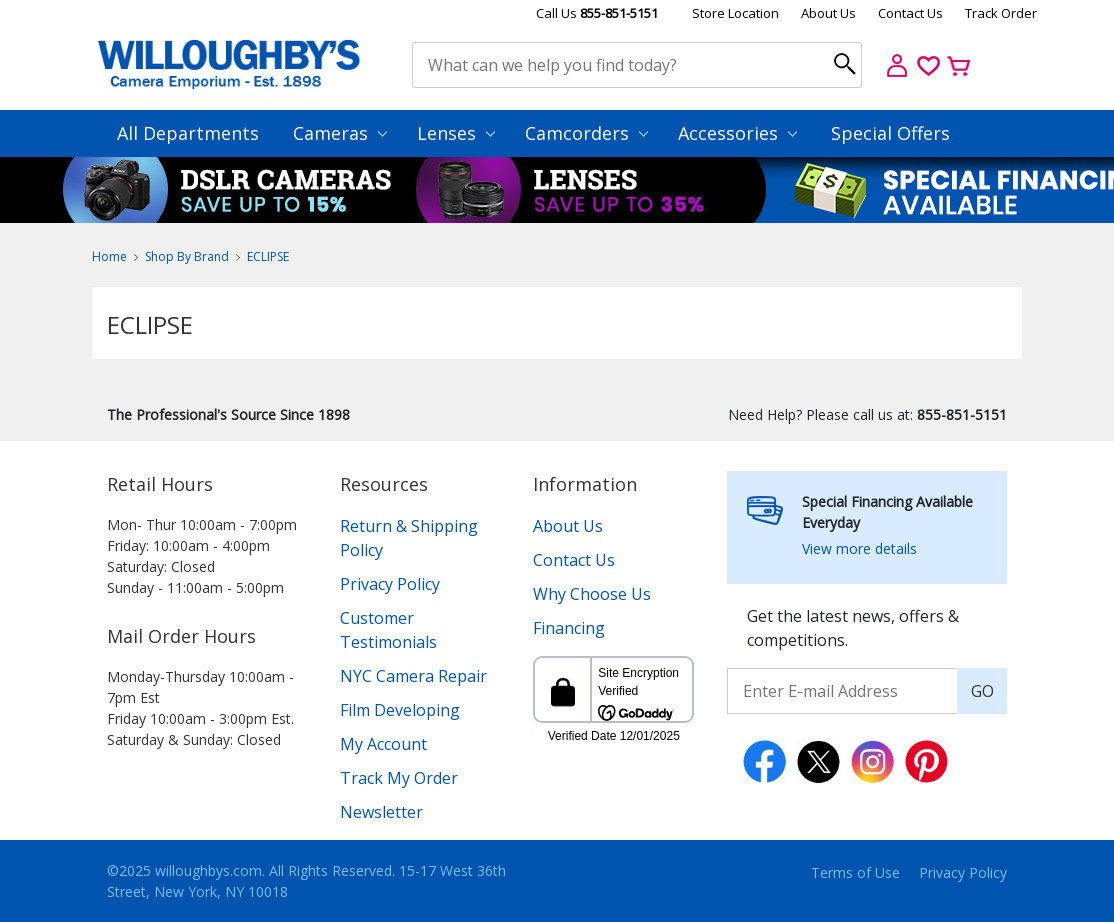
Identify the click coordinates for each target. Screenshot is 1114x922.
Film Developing (400, 710)
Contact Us (910, 13)
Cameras (340, 133)
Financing (569, 628)
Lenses (456, 133)
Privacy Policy (390, 584)
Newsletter (381, 812)
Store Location (735, 13)
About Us (828, 13)
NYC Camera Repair (413, 676)
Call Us (597, 13)
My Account (383, 744)
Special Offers (890, 133)
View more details (859, 548)
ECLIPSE (268, 256)
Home (109, 256)
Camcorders (586, 133)
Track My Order (399, 778)
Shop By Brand (187, 256)
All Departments (188, 133)
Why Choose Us (592, 594)
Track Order (1001, 13)
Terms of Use (855, 872)
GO (982, 691)
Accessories (737, 133)
